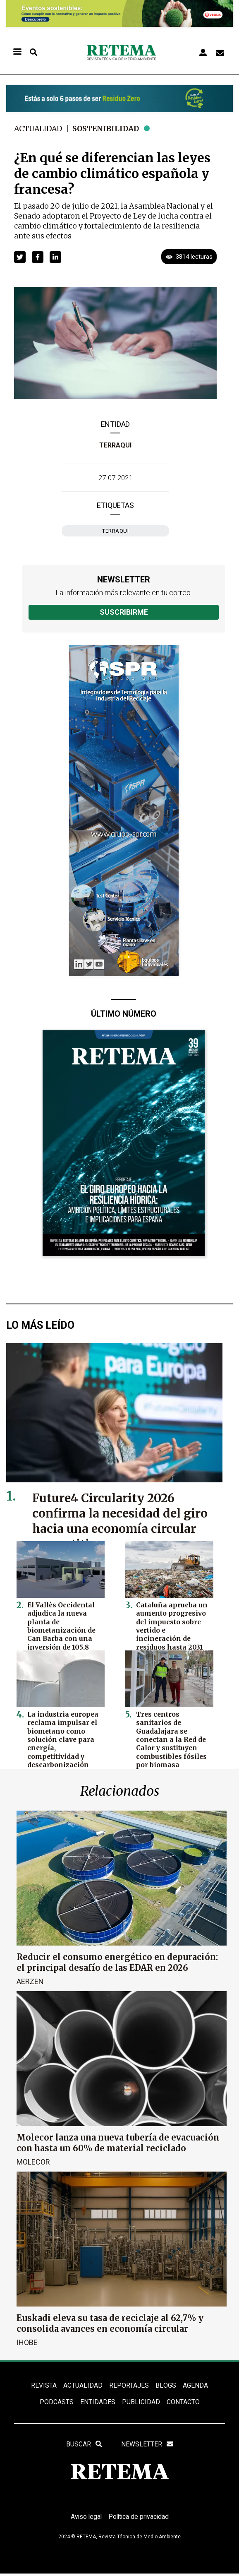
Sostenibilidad (108, 128)
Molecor (33, 2161)
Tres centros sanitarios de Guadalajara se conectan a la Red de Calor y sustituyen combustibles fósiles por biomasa (169, 1737)
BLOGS (166, 2385)
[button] (20, 257)
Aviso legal (85, 2519)
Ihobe (27, 2342)
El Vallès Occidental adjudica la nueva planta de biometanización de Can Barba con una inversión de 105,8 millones (59, 1628)
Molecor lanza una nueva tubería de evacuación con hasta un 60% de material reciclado (118, 2142)
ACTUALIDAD (83, 2385)
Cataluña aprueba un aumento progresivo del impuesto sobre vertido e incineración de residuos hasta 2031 (173, 1620)
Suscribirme (124, 612)
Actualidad (39, 128)
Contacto (183, 2403)
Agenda (195, 2385)
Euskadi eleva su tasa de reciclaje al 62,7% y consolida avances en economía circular (110, 2323)
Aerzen (30, 1981)
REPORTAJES (129, 2385)
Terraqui (115, 445)
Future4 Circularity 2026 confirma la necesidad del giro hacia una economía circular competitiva (121, 1521)
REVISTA (44, 2385)
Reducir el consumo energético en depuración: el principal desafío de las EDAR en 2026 (117, 1962)
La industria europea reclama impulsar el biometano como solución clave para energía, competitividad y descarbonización (61, 1737)
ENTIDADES (97, 2403)
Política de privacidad (139, 2519)
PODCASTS (57, 2403)
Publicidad (141, 2403)
